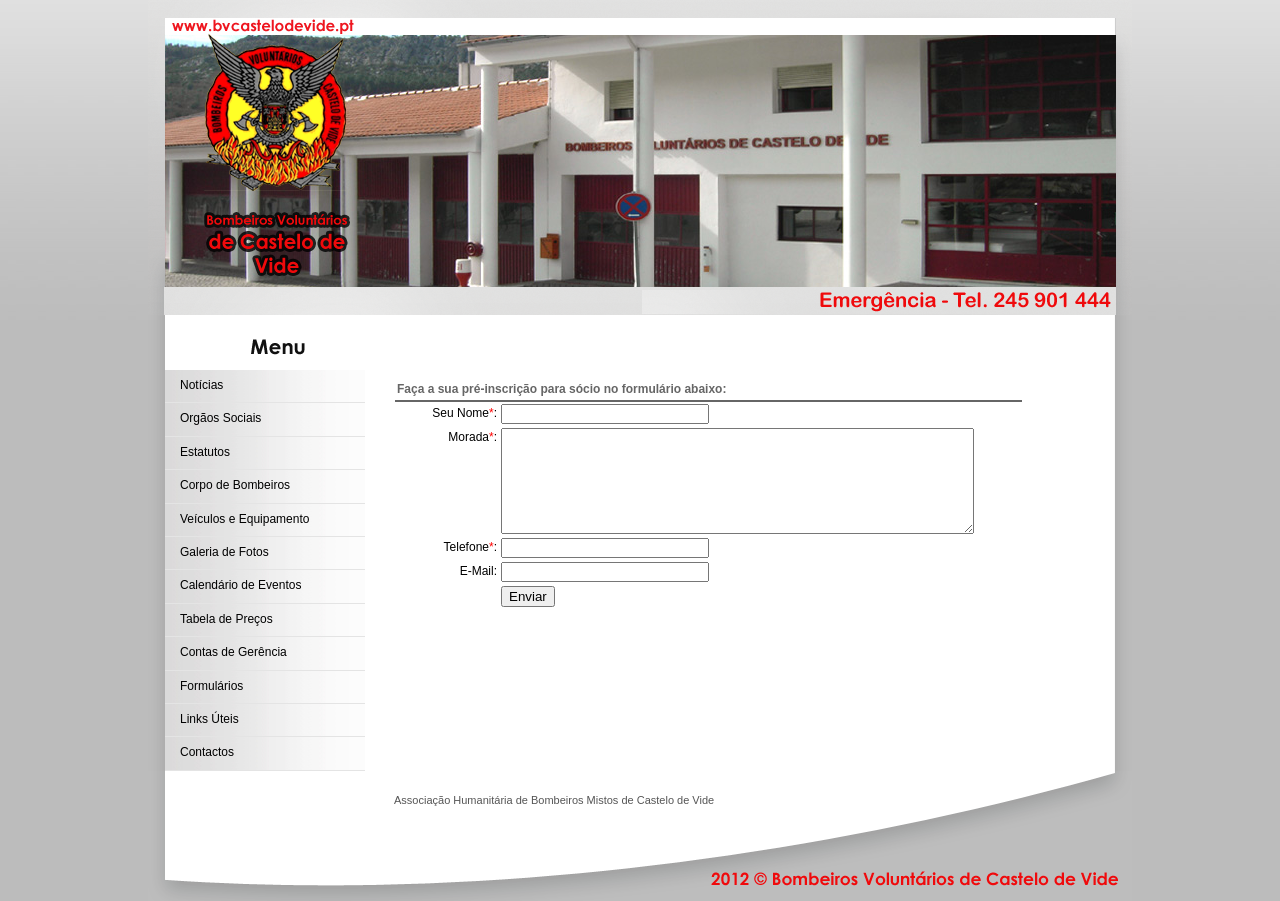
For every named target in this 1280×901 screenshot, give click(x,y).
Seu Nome (460, 413)
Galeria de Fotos (224, 552)
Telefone (466, 547)
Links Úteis (209, 719)
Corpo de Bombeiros (235, 485)
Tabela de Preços (226, 619)
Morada (468, 437)
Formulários (211, 686)
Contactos (207, 752)
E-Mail (477, 571)
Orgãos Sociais (220, 418)
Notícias (201, 385)
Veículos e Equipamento (244, 519)
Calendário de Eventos (240, 585)
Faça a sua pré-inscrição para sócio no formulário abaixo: (561, 389)
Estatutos (205, 452)
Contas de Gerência (233, 652)
